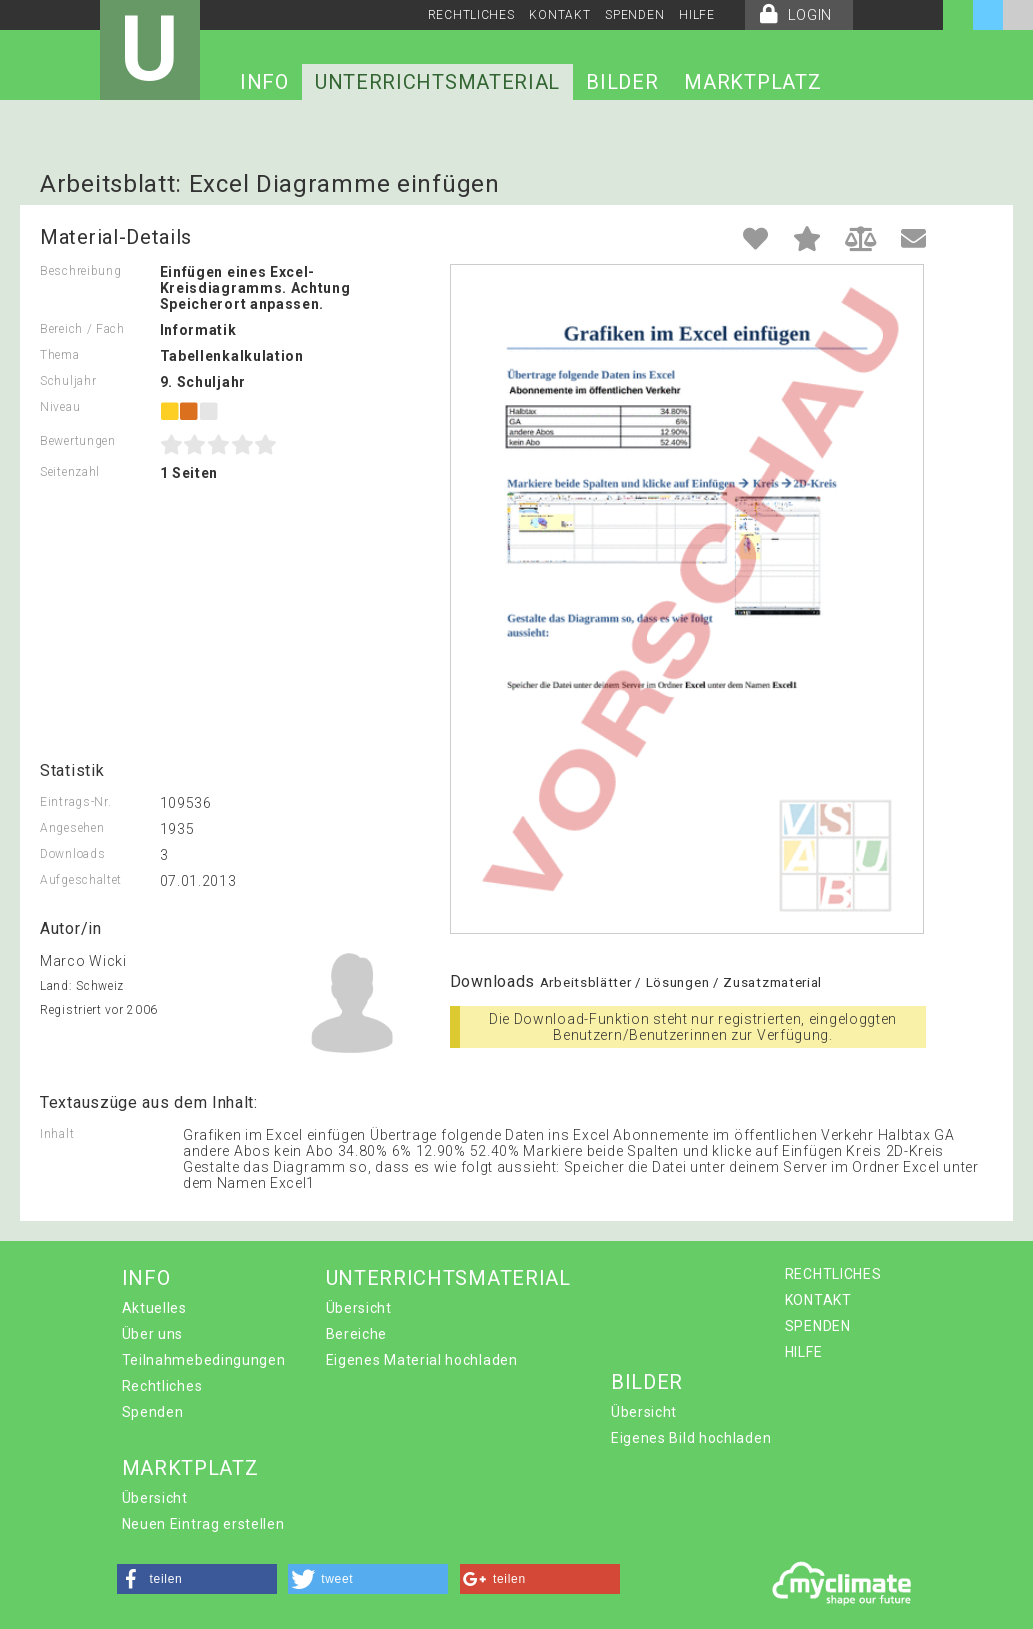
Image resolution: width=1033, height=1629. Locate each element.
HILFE (697, 15)
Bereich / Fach (82, 329)
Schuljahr (68, 381)
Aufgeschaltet (81, 880)
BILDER (622, 82)
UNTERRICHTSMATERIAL (437, 82)
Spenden (153, 1412)
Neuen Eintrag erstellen (203, 1524)
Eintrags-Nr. (75, 802)
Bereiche (357, 1334)
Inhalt (57, 1134)
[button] (197, 1579)
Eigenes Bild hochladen (691, 1438)
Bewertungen (78, 441)
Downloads (72, 854)
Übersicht (359, 1308)
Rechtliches (162, 1386)
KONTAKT (559, 15)
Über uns (153, 1334)
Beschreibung (80, 271)
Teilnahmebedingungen (204, 1360)
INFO (264, 82)
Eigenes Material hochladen (422, 1360)
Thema (60, 355)
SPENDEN (634, 15)
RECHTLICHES (471, 15)
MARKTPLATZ (752, 82)
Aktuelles (154, 1308)
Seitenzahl (70, 472)
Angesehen (72, 828)
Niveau (60, 407)
